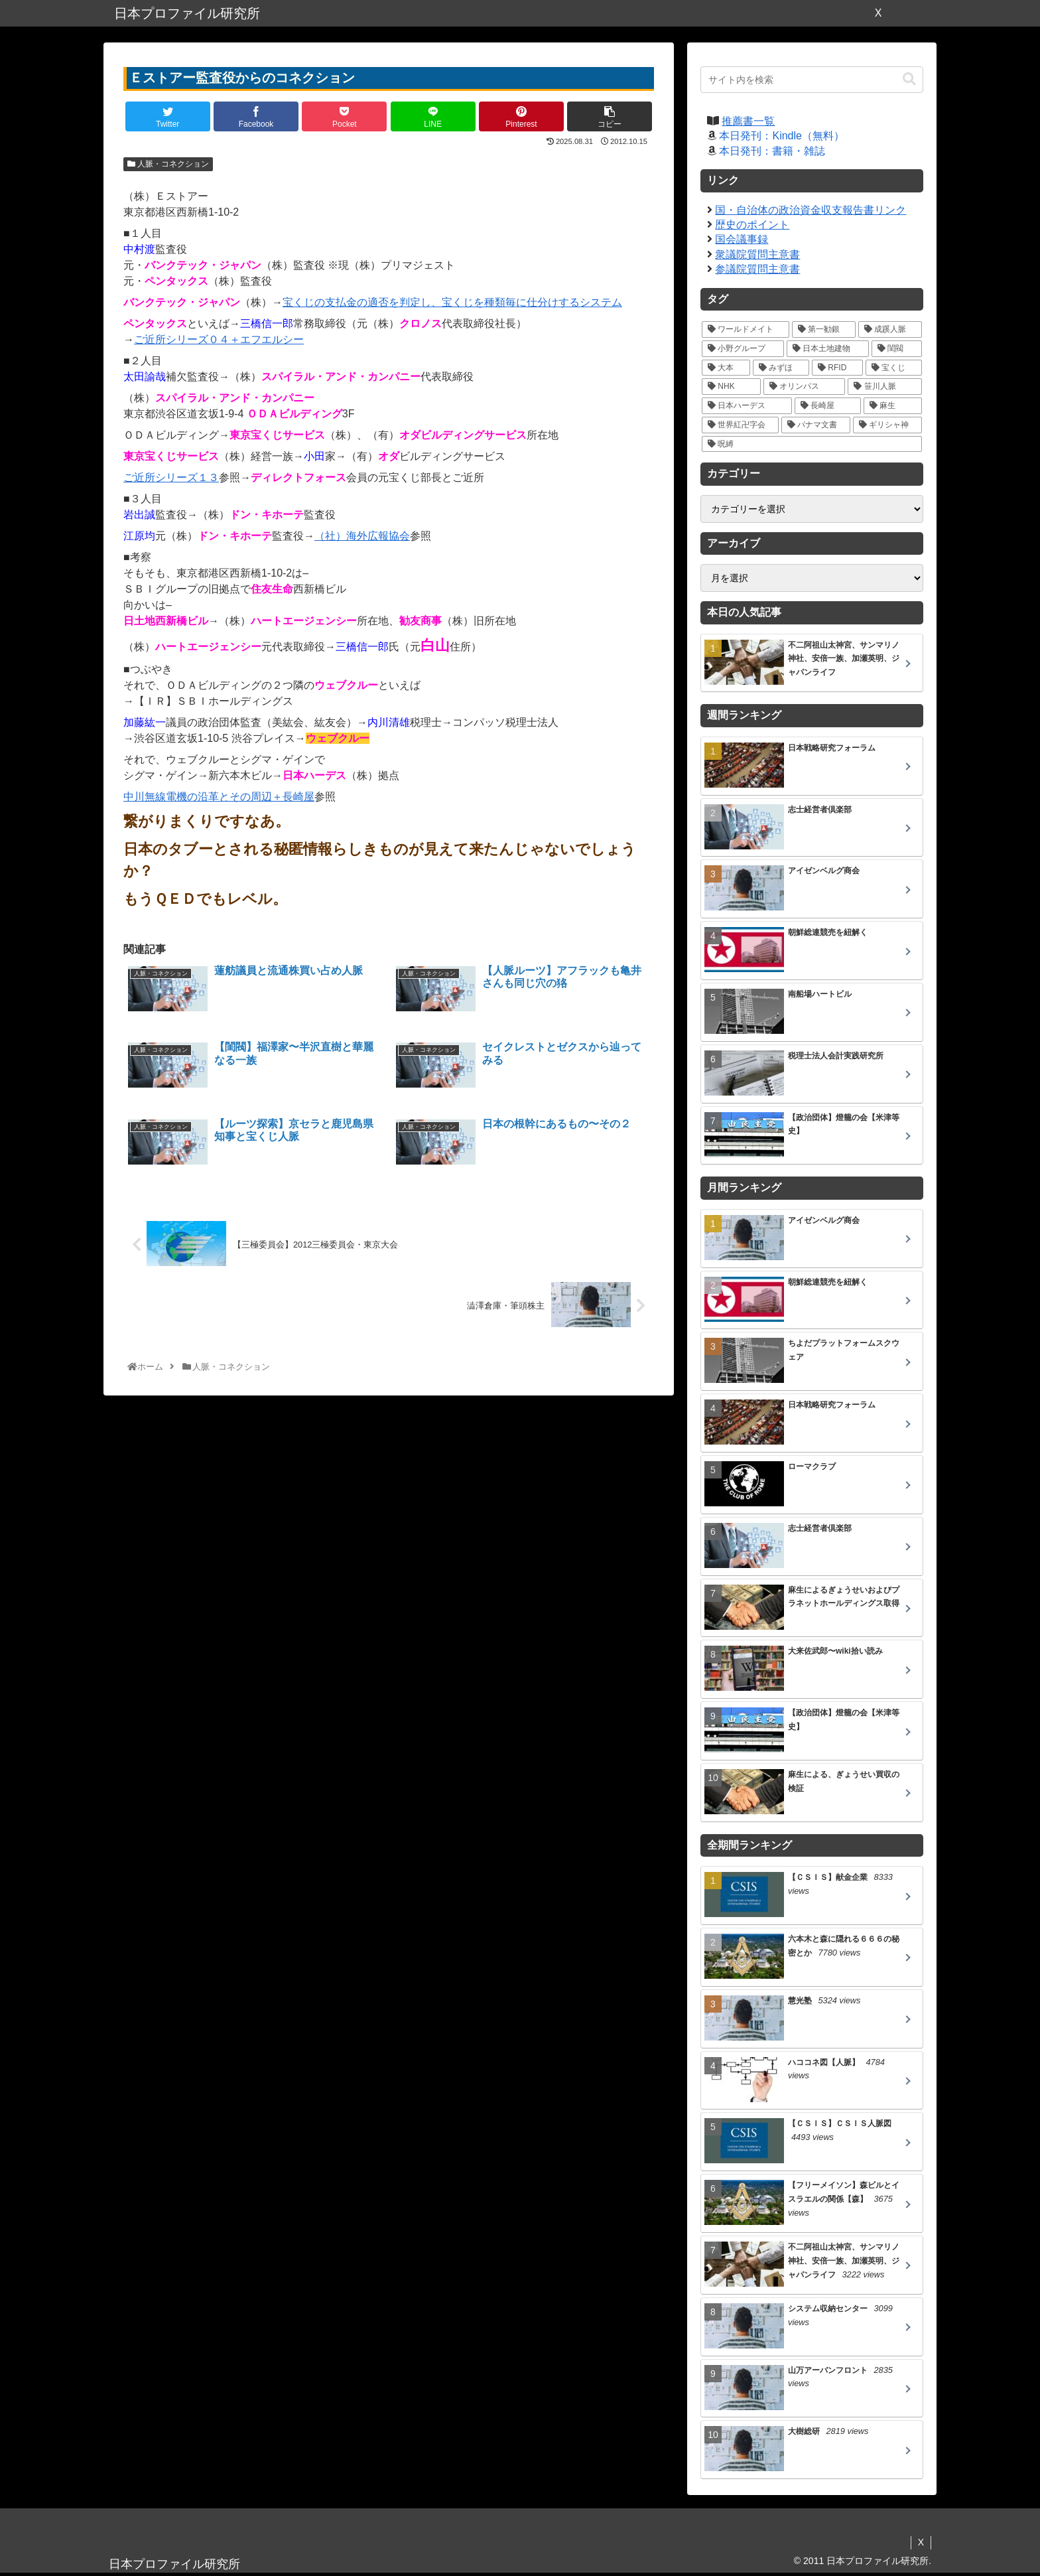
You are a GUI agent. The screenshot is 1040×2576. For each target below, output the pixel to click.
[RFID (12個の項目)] (837, 368)
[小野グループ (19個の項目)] (743, 348)
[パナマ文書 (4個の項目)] (815, 425)
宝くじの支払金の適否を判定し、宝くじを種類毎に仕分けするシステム (452, 302)
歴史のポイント (752, 224)
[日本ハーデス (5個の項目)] (747, 405)
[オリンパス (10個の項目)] (804, 386)
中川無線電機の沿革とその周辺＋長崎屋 (218, 796)
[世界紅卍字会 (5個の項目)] (740, 425)
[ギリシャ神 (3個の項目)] (887, 425)
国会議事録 (741, 239)
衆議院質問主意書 (757, 254)
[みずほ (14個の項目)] (781, 368)
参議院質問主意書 (757, 269)
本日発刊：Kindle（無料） (781, 135)
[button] (909, 79)
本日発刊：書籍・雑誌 (772, 151)
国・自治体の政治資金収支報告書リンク (810, 210)
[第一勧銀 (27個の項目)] (824, 329)
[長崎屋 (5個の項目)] (828, 405)
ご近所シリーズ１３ (171, 477)
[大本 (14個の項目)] (726, 368)
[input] (811, 79)
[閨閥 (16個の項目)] (897, 348)
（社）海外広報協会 (362, 535)
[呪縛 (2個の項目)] (812, 444)
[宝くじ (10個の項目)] (894, 368)
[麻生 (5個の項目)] (893, 405)
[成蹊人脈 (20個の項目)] (890, 329)
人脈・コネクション (168, 164)
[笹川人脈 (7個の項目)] (885, 386)
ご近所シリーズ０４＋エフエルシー (219, 339)
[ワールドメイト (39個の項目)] (745, 329)
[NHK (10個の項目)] (731, 386)
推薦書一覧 (748, 121)
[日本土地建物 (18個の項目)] (828, 348)
